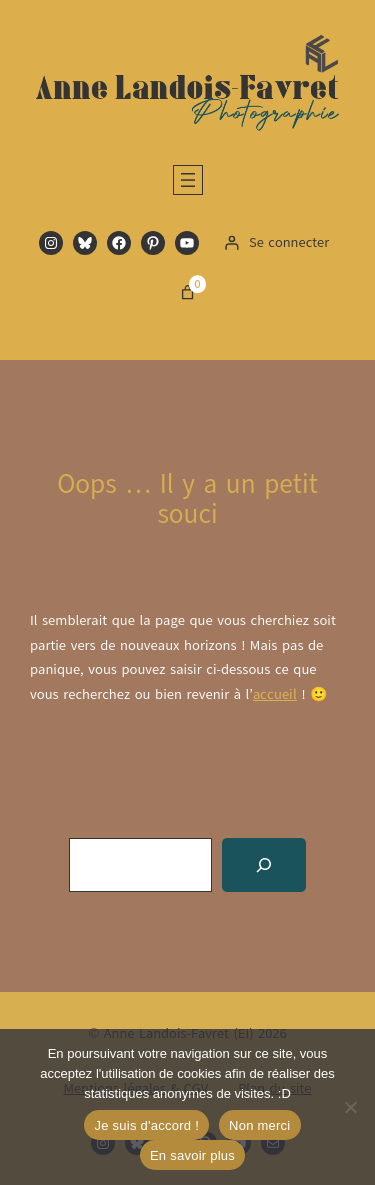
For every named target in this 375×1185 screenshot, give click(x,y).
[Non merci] (350, 1107)
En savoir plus (192, 1155)
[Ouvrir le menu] (188, 180)
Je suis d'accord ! (146, 1125)
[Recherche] (264, 865)
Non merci (260, 1125)
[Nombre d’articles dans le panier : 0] (187, 292)
